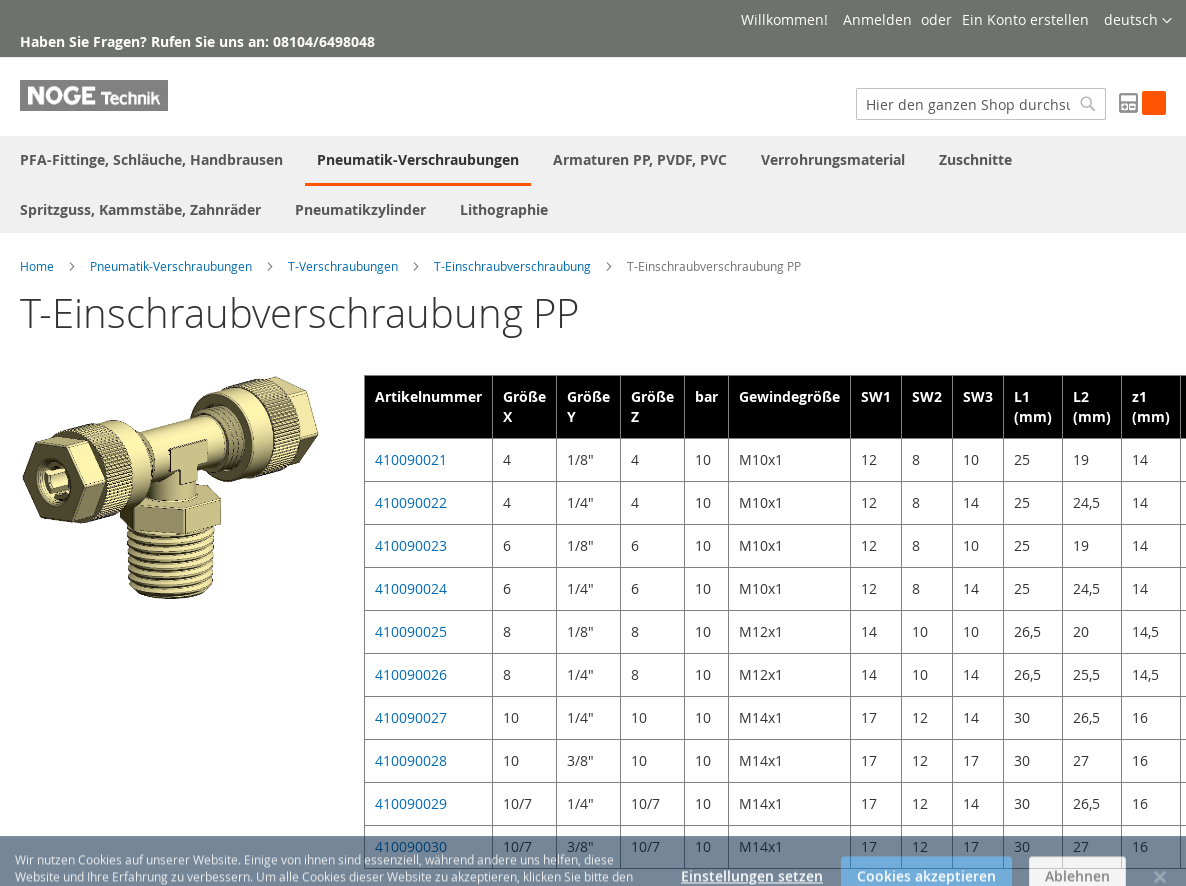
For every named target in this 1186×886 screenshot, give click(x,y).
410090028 (411, 760)
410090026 (411, 674)
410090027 (411, 717)
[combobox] (981, 104)
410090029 (411, 803)
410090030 (411, 846)
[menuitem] (151, 159)
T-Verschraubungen (343, 266)
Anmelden (877, 19)
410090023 (411, 545)
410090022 (411, 502)
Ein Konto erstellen (1025, 19)
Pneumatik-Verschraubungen (171, 266)
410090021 (411, 459)
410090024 (411, 588)
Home (37, 266)
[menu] (593, 184)
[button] (1138, 21)
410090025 (411, 631)
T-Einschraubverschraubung (512, 266)
